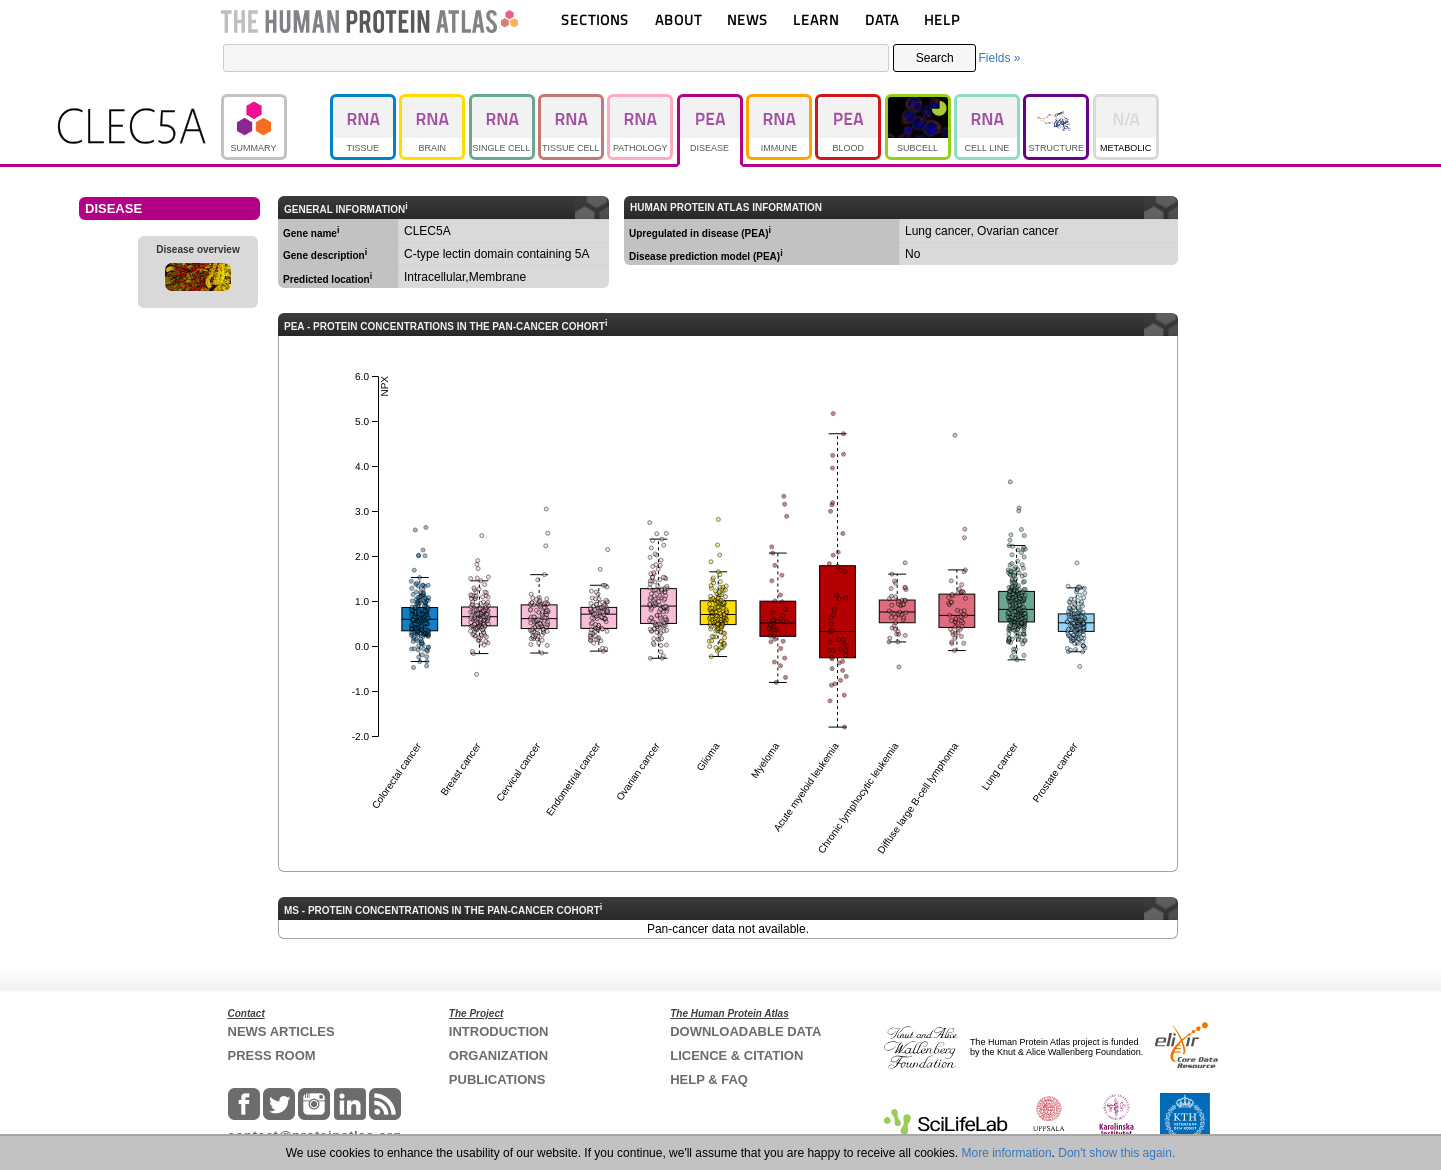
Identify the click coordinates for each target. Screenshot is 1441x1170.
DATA (882, 19)
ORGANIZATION (498, 1055)
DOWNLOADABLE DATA (745, 1031)
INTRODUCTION (499, 1031)
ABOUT (678, 19)
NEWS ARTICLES (281, 1031)
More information (1007, 1153)
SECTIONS (595, 19)
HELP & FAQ (709, 1079)
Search (935, 58)
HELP (942, 19)
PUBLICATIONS (497, 1079)
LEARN (816, 19)
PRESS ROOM (272, 1055)
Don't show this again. (1116, 1153)
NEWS (747, 19)
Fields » (999, 58)
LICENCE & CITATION (736, 1055)
